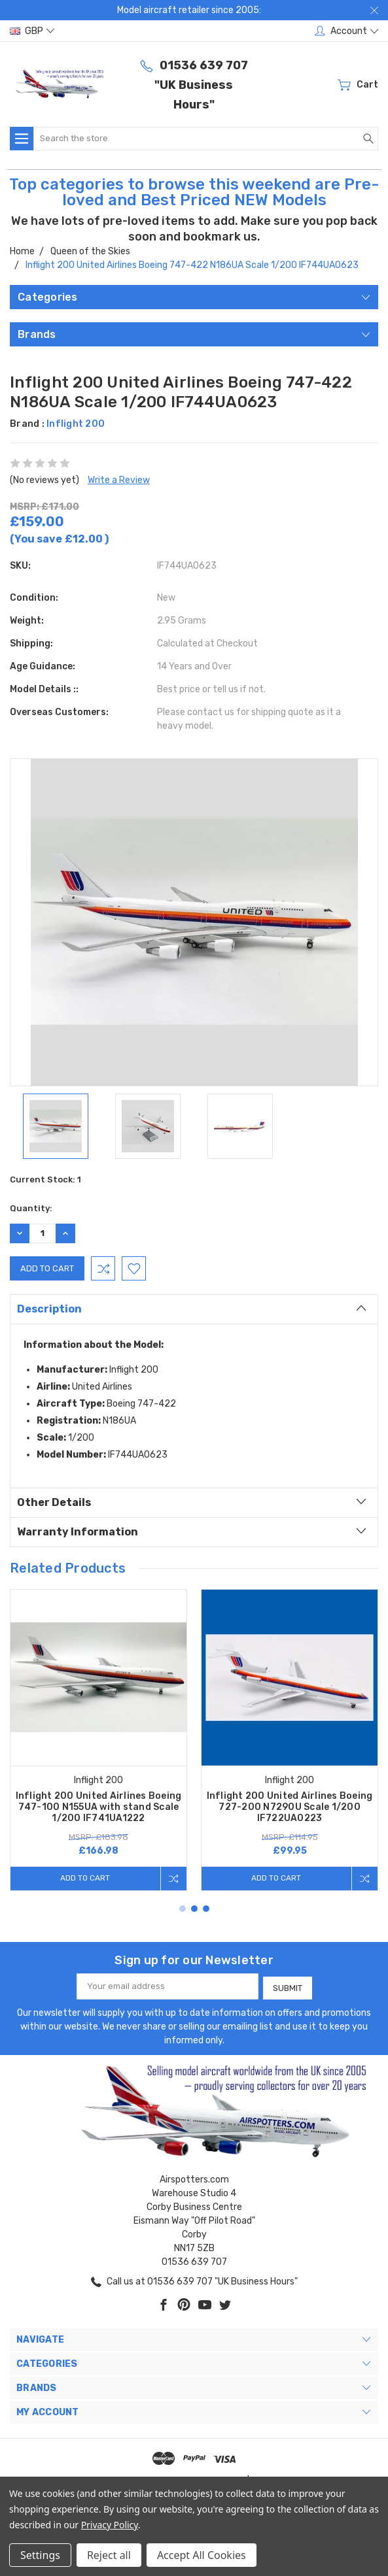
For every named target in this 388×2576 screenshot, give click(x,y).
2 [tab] (194, 1908)
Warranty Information (191, 1531)
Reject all (109, 2555)
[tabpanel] (98, 1740)
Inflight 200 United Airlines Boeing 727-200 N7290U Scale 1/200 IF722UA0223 (290, 1807)
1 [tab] (182, 1908)
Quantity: (31, 1208)
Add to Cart (83, 1878)
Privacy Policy (109, 2524)
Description (191, 1308)
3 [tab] (206, 1908)
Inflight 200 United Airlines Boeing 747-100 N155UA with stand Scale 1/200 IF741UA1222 (99, 1807)
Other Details (191, 1501)
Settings (40, 2555)
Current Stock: (45, 1179)
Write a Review (119, 480)
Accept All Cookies (201, 2555)
